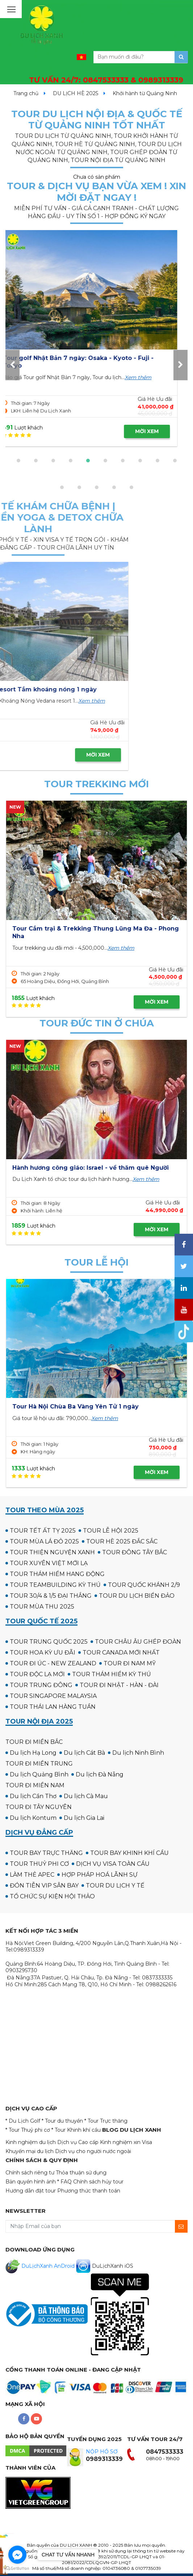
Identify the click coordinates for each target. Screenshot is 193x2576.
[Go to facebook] (17, 2555)
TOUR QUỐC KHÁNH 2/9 (144, 1584)
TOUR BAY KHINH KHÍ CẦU (129, 1853)
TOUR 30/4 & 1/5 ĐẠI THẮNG (51, 1595)
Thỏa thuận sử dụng (81, 2172)
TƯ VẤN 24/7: (106, 80)
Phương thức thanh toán (88, 2190)
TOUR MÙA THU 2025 (42, 1606)
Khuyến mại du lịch (29, 2151)
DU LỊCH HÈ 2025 (75, 93)
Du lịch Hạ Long (33, 1752)
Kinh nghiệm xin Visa (126, 2142)
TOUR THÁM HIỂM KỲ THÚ (111, 1674)
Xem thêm (147, 377)
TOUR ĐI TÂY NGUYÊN (38, 1807)
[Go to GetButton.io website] (17, 2568)
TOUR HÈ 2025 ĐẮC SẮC (122, 1541)
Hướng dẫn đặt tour (30, 2190)
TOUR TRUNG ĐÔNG (41, 1685)
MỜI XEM (156, 431)
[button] (18, 460)
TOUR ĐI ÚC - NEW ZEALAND (53, 1663)
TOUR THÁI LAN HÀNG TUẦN (53, 1706)
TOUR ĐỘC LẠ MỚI (37, 1674)
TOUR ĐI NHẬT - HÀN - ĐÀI (119, 1685)
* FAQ (64, 2181)
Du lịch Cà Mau (86, 1796)
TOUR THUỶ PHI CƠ (39, 1863)
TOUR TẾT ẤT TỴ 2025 (43, 1530)
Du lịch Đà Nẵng (99, 1774)
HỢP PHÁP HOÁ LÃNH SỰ (100, 1874)
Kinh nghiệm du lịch (30, 2142)
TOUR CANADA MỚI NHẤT (121, 1652)
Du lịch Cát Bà (84, 1752)
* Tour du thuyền (62, 2121)
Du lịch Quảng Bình (39, 1774)
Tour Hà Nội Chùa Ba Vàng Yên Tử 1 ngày (75, 1406)
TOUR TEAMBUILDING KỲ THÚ (55, 1584)
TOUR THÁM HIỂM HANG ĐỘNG (57, 1574)
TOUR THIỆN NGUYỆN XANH (52, 1552)
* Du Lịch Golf (22, 2121)
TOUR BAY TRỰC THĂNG (46, 1853)
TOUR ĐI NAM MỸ (130, 1663)
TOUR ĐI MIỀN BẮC (34, 1741)
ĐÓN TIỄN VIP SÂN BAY (44, 1885)
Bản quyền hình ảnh (30, 2181)
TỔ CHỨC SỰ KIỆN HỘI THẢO (52, 1896)
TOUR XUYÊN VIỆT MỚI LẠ (49, 1563)
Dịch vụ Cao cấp (77, 2142)
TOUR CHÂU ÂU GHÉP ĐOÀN (138, 1641)
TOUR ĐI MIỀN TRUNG (39, 1763)
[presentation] (12, 365)
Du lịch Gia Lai (84, 1817)
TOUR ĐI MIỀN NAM (34, 1785)
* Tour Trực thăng (105, 2121)
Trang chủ (25, 93)
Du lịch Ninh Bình (138, 1752)
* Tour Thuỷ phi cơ (27, 2130)
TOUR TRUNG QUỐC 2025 (49, 1641)
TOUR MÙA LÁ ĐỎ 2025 (44, 1541)
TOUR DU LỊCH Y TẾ (115, 1885)
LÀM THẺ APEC (32, 1874)
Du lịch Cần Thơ (33, 1796)
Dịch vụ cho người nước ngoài (93, 2151)
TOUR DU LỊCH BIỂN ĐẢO (137, 1595)
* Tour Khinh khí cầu (76, 2130)
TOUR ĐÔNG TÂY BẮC (134, 1552)
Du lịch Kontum (33, 1817)
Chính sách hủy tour (98, 2181)
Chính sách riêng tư (29, 2172)
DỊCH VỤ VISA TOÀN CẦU (113, 1863)
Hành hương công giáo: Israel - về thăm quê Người (90, 1167)
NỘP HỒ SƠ (102, 2451)
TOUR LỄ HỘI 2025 (110, 1530)
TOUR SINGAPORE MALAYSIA (53, 1695)
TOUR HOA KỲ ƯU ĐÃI (42, 1652)
